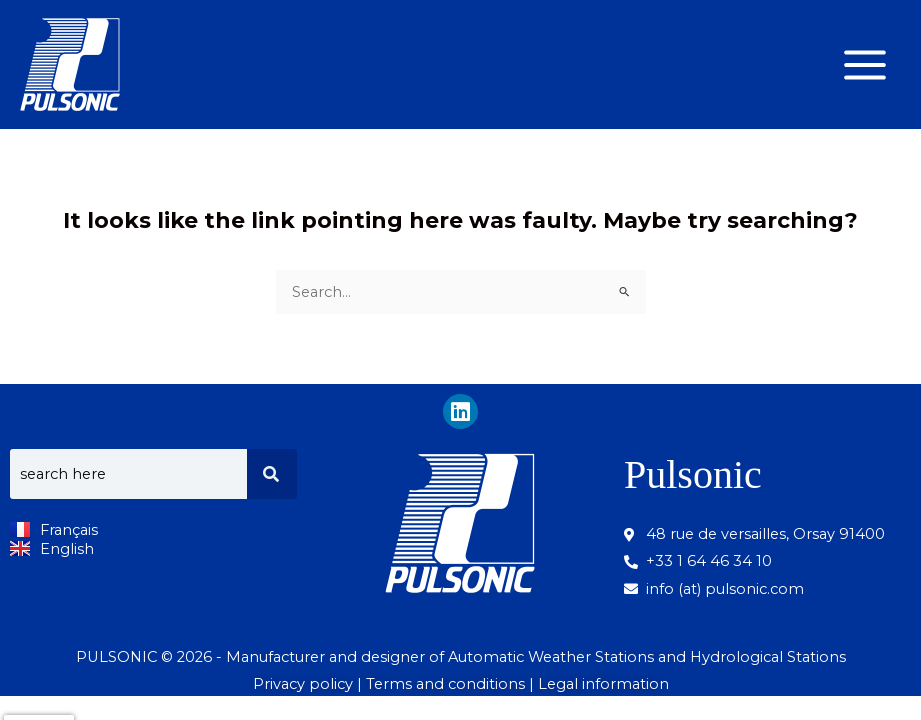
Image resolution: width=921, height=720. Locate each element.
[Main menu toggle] (865, 65)
